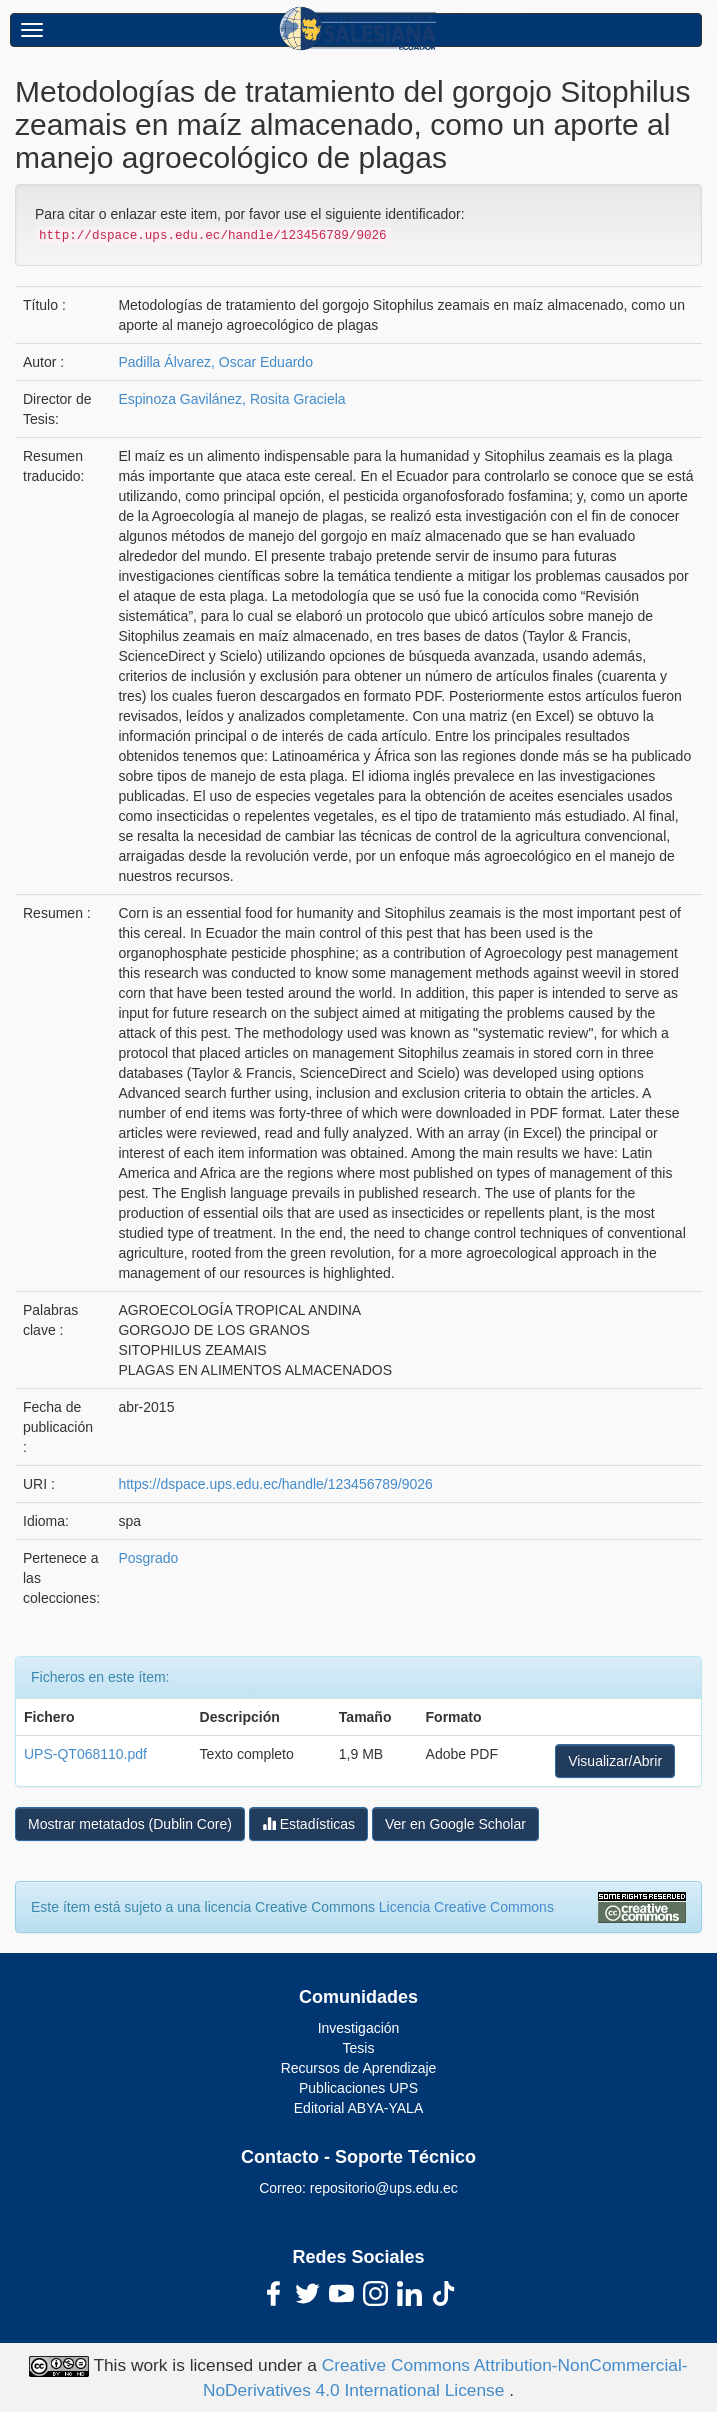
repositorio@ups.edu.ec (384, 2188)
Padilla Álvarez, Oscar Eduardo (215, 362)
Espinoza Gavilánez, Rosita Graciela (231, 399)
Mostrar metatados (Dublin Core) (130, 1824)
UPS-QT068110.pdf (85, 1754)
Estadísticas (308, 1823)
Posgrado (148, 1558)
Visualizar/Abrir (615, 1761)
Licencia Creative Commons (466, 1907)
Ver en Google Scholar (455, 1824)
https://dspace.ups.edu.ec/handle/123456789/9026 (275, 1484)
